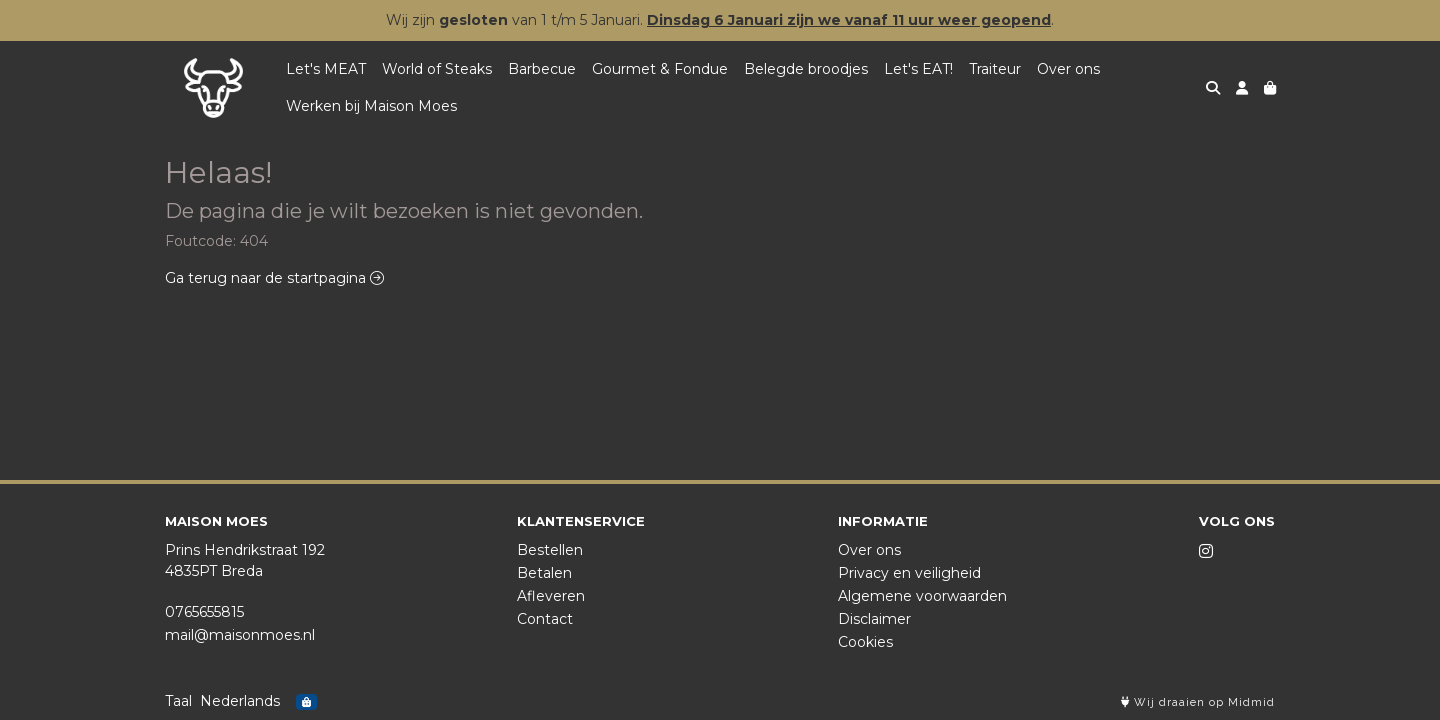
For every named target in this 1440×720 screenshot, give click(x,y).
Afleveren (551, 596)
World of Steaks (437, 69)
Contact (545, 619)
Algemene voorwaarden (922, 596)
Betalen (544, 573)
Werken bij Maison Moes (371, 106)
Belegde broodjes (806, 69)
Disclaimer (874, 619)
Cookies (865, 642)
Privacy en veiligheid (909, 573)
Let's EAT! (918, 69)
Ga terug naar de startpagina (274, 278)
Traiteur (995, 69)
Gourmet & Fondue (660, 69)
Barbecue (542, 69)
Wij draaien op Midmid (1198, 702)
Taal (178, 701)
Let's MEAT (326, 69)
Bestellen (550, 550)
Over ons (1068, 69)
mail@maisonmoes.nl (240, 635)
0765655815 (204, 612)
